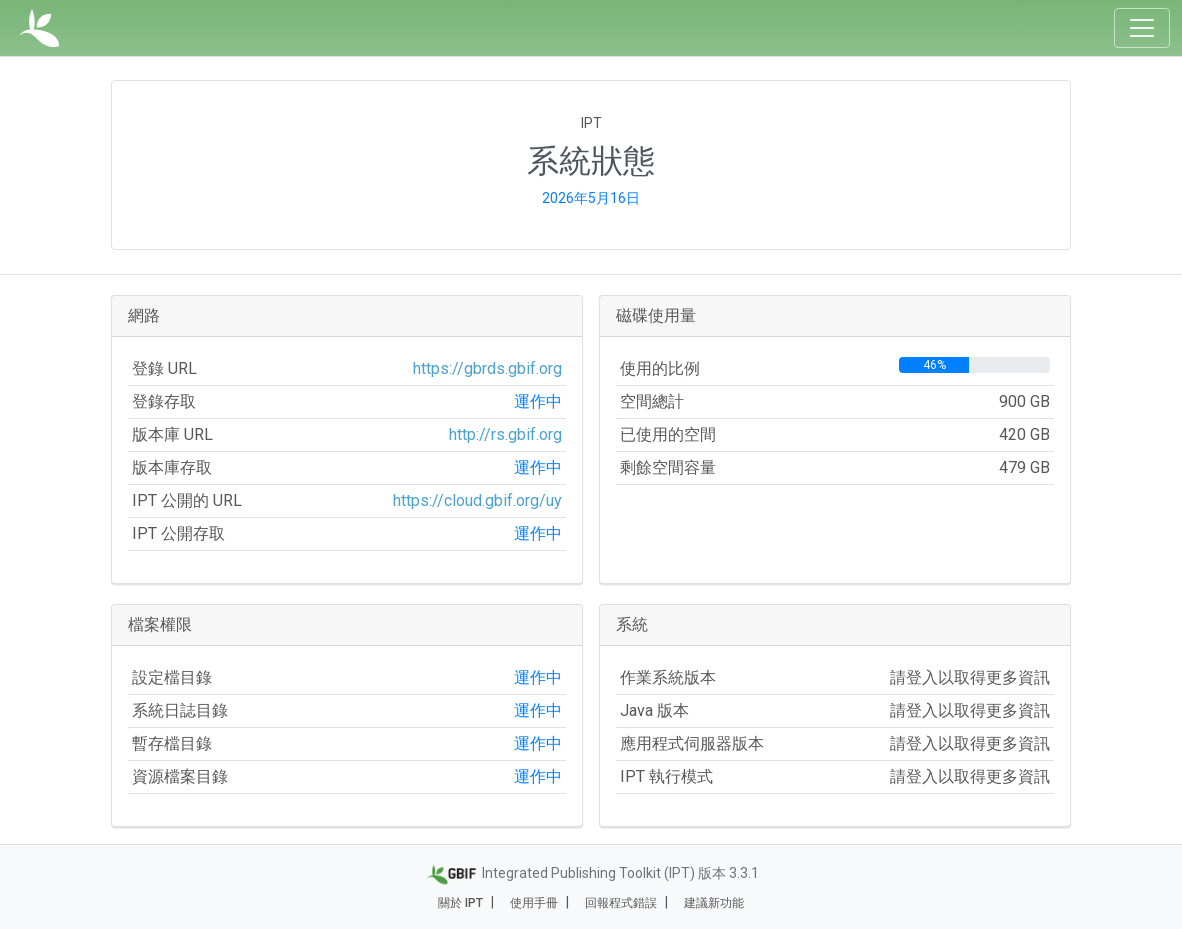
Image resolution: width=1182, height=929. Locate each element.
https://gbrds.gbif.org (487, 368)
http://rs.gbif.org (505, 434)
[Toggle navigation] (1142, 28)
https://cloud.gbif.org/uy (477, 500)
